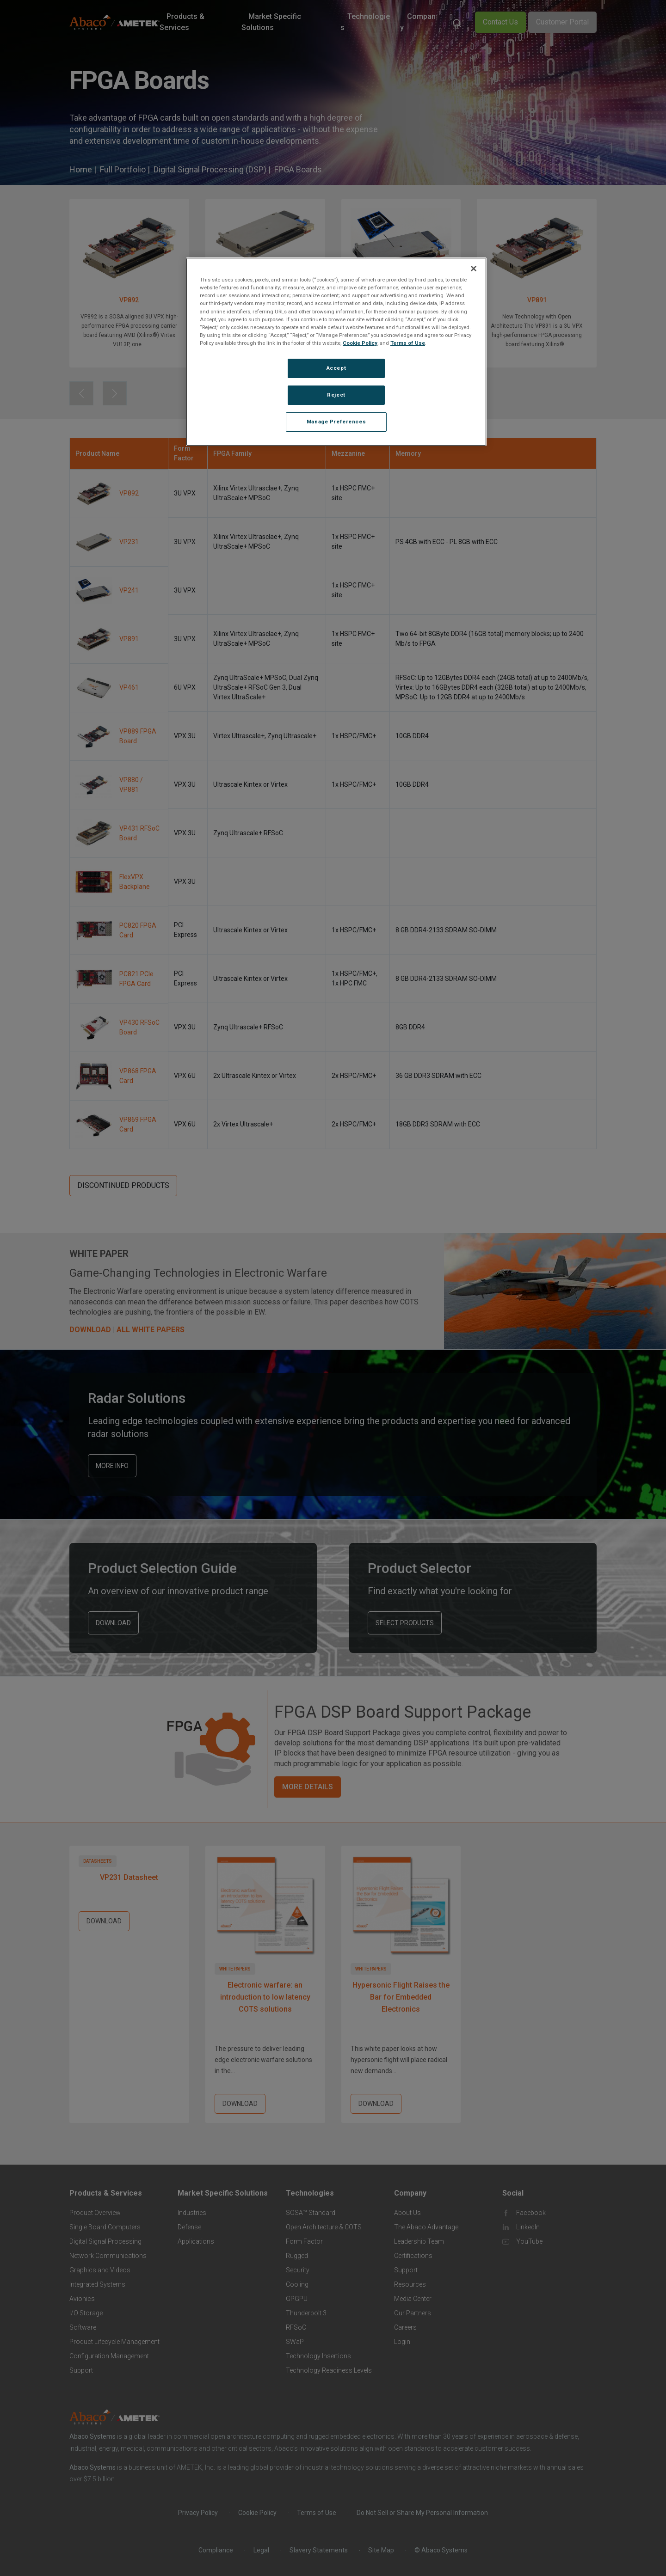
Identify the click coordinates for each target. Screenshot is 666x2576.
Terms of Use (407, 343)
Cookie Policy (360, 343)
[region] (336, 351)
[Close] (473, 268)
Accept (336, 368)
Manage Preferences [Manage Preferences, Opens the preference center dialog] (336, 421)
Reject (336, 395)
